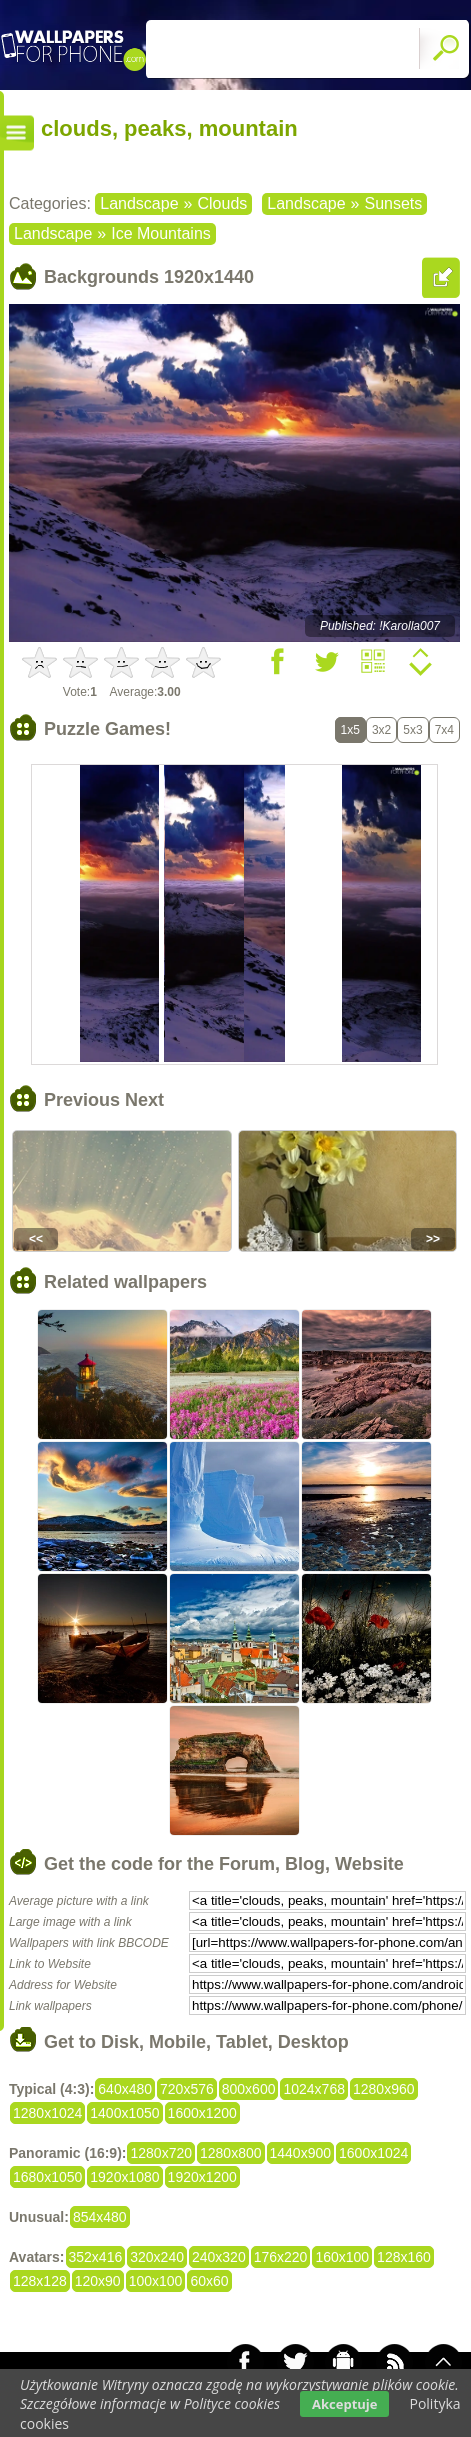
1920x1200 (202, 2177)
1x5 (350, 730)
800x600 (249, 2089)
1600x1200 (202, 2113)
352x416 (96, 2257)
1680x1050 (47, 2177)
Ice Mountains (161, 233)
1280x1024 (47, 2113)
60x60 (209, 2281)
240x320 (219, 2257)
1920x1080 (124, 2177)
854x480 (100, 2217)
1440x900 (301, 2153)
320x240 (157, 2257)
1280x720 (161, 2153)
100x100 (156, 2281)
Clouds (222, 203)
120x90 (98, 2281)
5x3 (412, 730)
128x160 (404, 2257)
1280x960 (384, 2089)
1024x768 (314, 2089)
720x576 (187, 2089)
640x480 (125, 2089)
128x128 (40, 2281)
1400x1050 (124, 2113)
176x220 (281, 2257)
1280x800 (231, 2153)
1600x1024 (373, 2153)
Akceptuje (344, 2404)
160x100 (342, 2257)
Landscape (139, 203)
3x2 (381, 730)
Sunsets (393, 203)
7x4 (444, 730)
